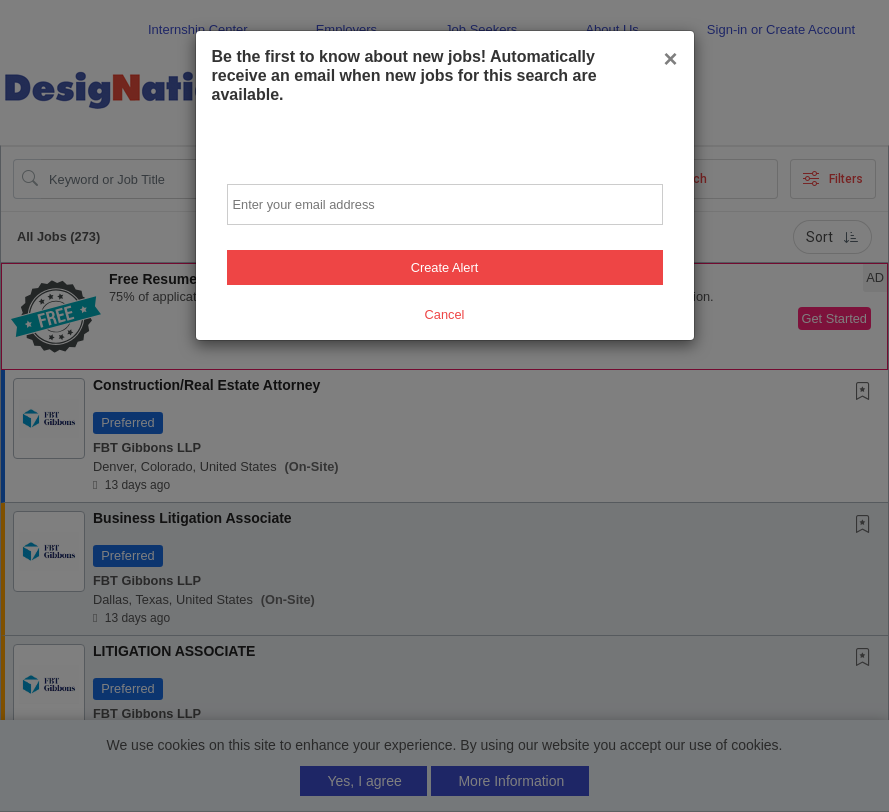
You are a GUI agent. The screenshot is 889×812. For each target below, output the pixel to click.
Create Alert (445, 267)
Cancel (445, 314)
